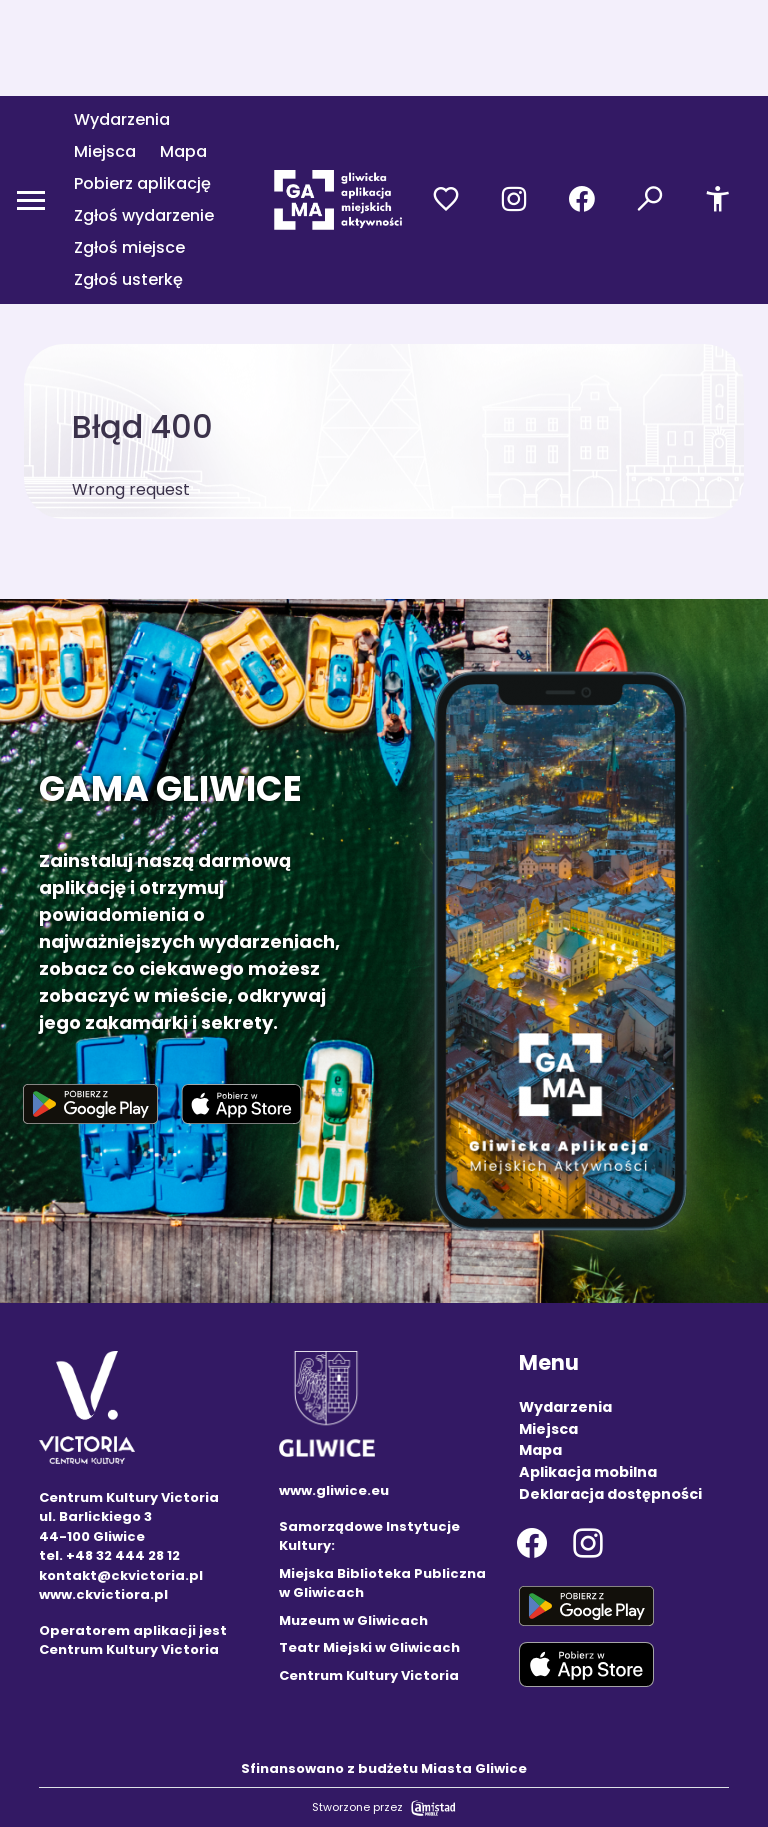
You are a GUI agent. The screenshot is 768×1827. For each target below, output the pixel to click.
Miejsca (105, 151)
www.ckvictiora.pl (103, 1594)
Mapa (183, 151)
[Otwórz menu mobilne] (31, 200)
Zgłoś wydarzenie (144, 215)
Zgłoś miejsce (129, 247)
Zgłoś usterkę (128, 279)
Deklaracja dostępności (610, 1494)
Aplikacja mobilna (588, 1472)
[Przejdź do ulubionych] (446, 200)
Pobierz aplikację (142, 183)
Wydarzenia (122, 119)
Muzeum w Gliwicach (353, 1620)
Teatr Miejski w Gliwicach (369, 1647)
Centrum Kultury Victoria (369, 1675)
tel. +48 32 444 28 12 (109, 1555)
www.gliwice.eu (334, 1490)
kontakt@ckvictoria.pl (121, 1575)
